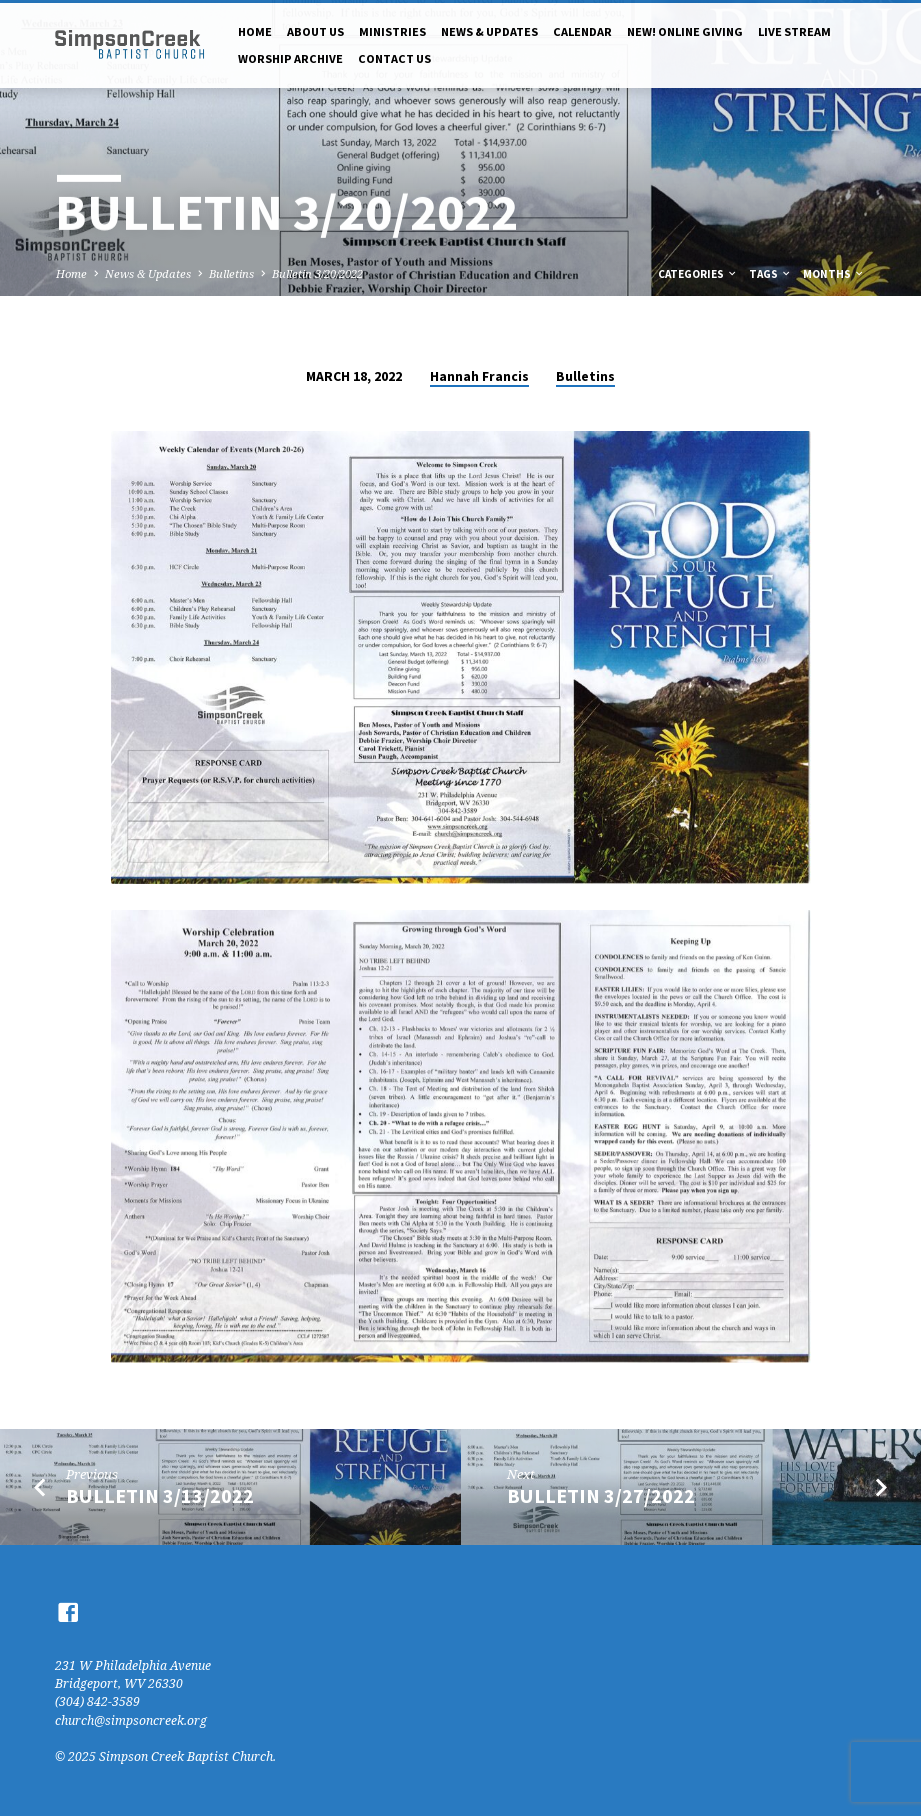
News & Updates (489, 31)
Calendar (582, 31)
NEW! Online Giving (685, 31)
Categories (698, 274)
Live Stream (794, 31)
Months (834, 274)
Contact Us (394, 58)
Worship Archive (290, 58)
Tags (770, 274)
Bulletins (231, 273)
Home (255, 31)
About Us (315, 31)
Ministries (392, 31)
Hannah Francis (479, 376)
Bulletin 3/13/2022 (160, 1496)
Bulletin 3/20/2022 (317, 273)
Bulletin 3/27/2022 (601, 1496)
